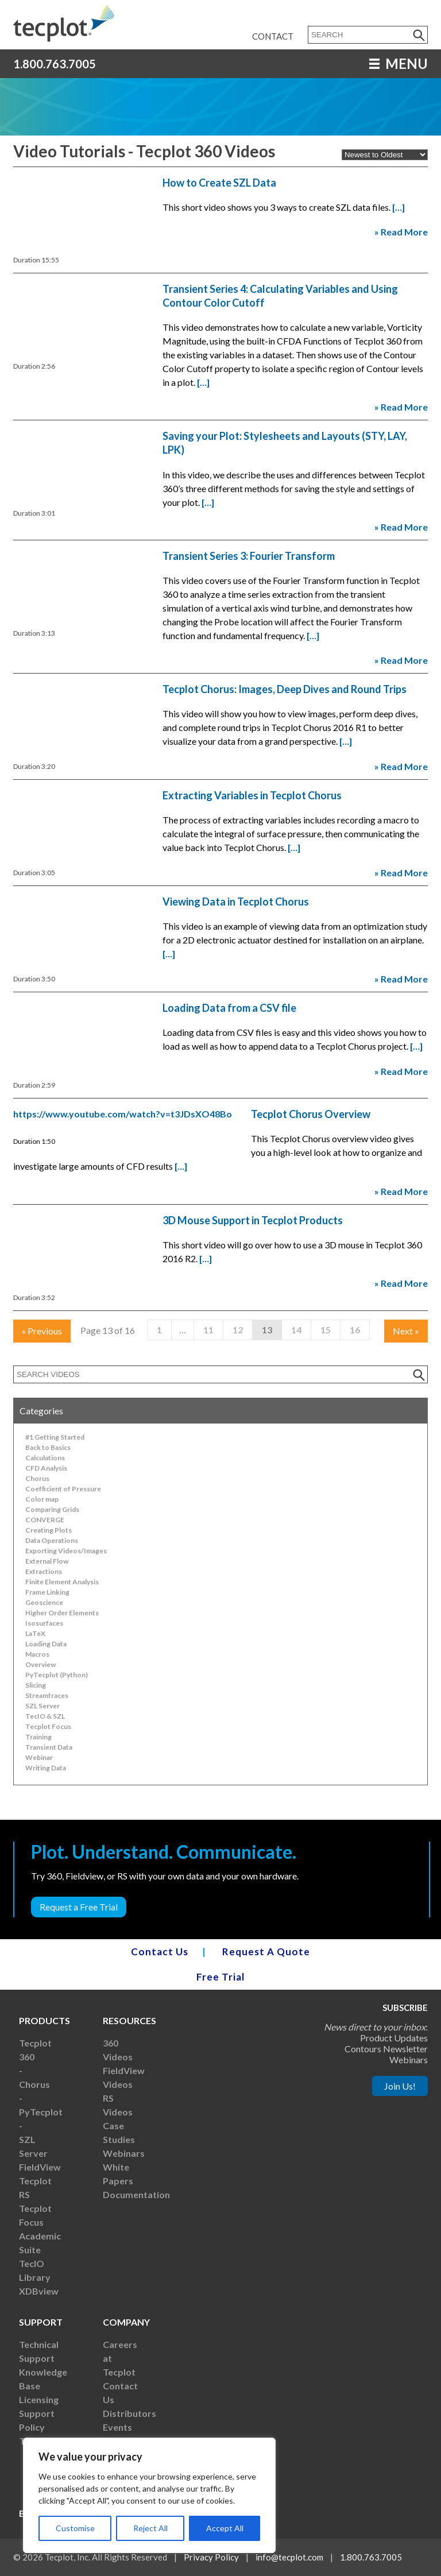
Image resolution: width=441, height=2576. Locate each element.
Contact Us (159, 1951)
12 (238, 1329)
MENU (398, 63)
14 (296, 1329)
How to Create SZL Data (219, 182)
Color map (42, 1499)
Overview (40, 1664)
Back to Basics (48, 1447)
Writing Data (45, 1767)
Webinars (124, 2153)
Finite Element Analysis (62, 1581)
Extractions (43, 1571)
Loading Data (46, 1643)
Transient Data (48, 1747)
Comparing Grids (52, 1509)
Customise (75, 2528)
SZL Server (42, 1705)
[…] (398, 207)
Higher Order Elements (62, 1612)
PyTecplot (41, 2111)
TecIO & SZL (45, 1716)
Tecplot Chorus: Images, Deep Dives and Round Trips (285, 689)
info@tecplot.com (289, 2557)
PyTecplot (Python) (56, 1674)
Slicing (35, 1685)
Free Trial (220, 1977)
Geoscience (44, 1602)
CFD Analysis (46, 1468)
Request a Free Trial (79, 1906)
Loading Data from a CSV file (229, 1007)
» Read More (401, 231)
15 (325, 1329)
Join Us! (400, 2085)
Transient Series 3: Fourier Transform (249, 556)
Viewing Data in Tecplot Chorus (236, 901)
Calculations (45, 1457)
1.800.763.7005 (54, 64)
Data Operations (51, 1540)
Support (41, 2321)
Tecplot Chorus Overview (310, 1114)
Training (38, 1736)
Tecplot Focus (48, 1726)
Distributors (129, 2413)
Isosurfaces (44, 1623)
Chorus (37, 1478)
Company (126, 2321)
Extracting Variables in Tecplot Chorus (252, 795)
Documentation (136, 2194)
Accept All (224, 2528)
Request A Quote (266, 1951)
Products (44, 2020)
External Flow (46, 1561)
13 (267, 1329)
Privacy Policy (211, 2557)
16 (355, 1329)
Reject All (150, 2528)
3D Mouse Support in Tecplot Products (253, 1220)
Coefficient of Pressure (63, 1488)
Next (406, 1330)
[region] (149, 2495)
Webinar (39, 1757)
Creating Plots (48, 1530)
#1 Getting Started (54, 1437)
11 (208, 1329)
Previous (42, 1330)
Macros (37, 1654)
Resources (129, 2020)
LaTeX (35, 1633)
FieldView (40, 2166)
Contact (272, 36)
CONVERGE (44, 1519)
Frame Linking (47, 1592)
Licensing (39, 2399)
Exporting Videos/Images (66, 1550)
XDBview (39, 2290)
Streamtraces (46, 1695)
